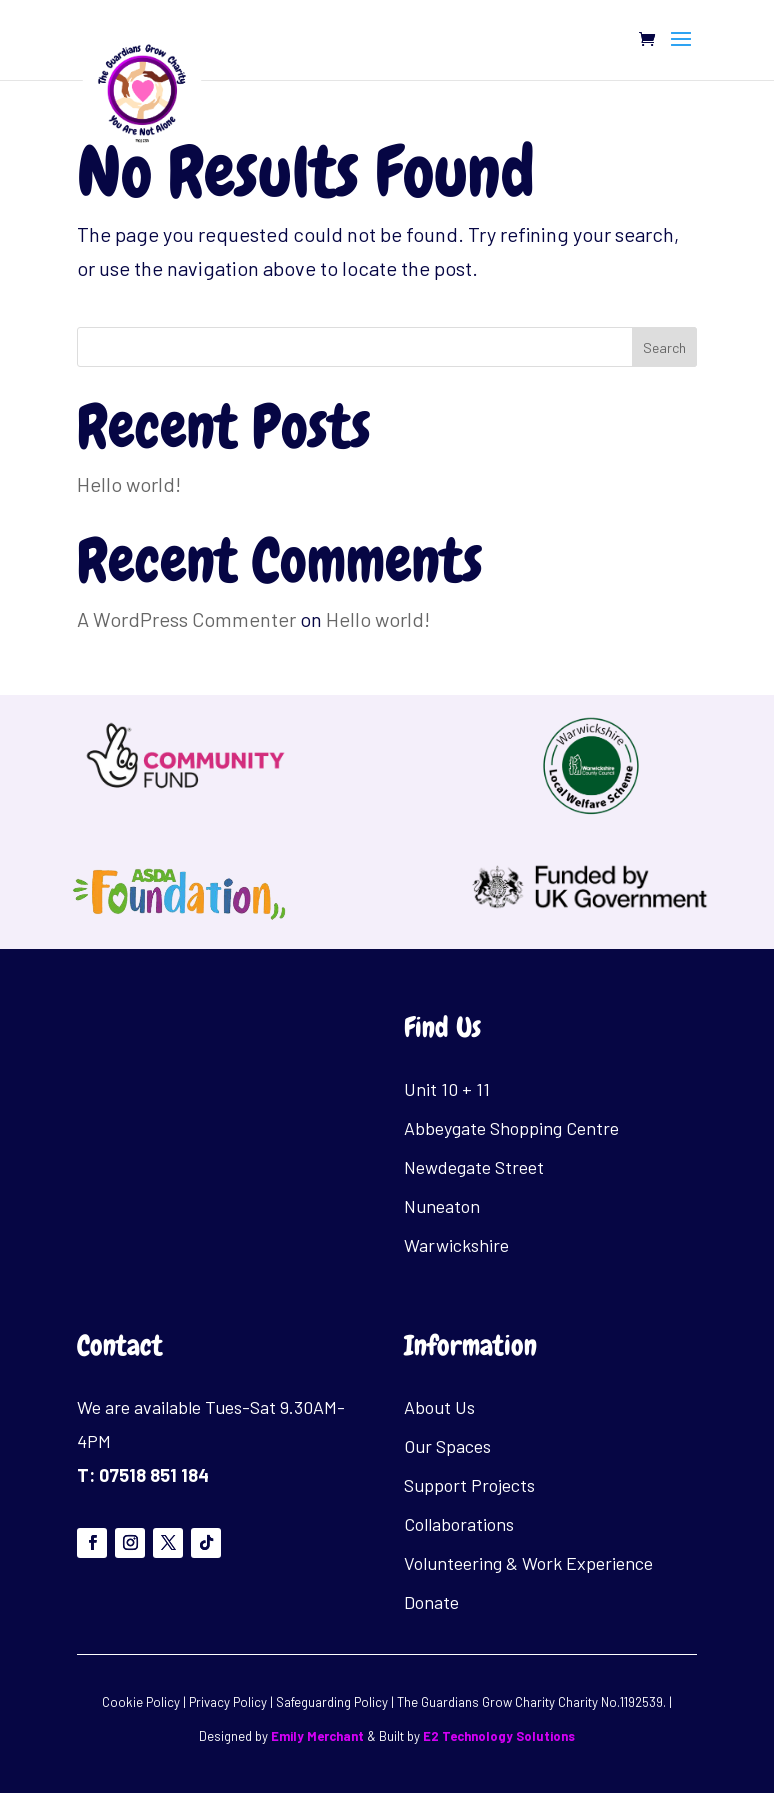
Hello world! (129, 484)
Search (664, 347)
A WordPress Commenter (186, 619)
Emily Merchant (317, 1736)
